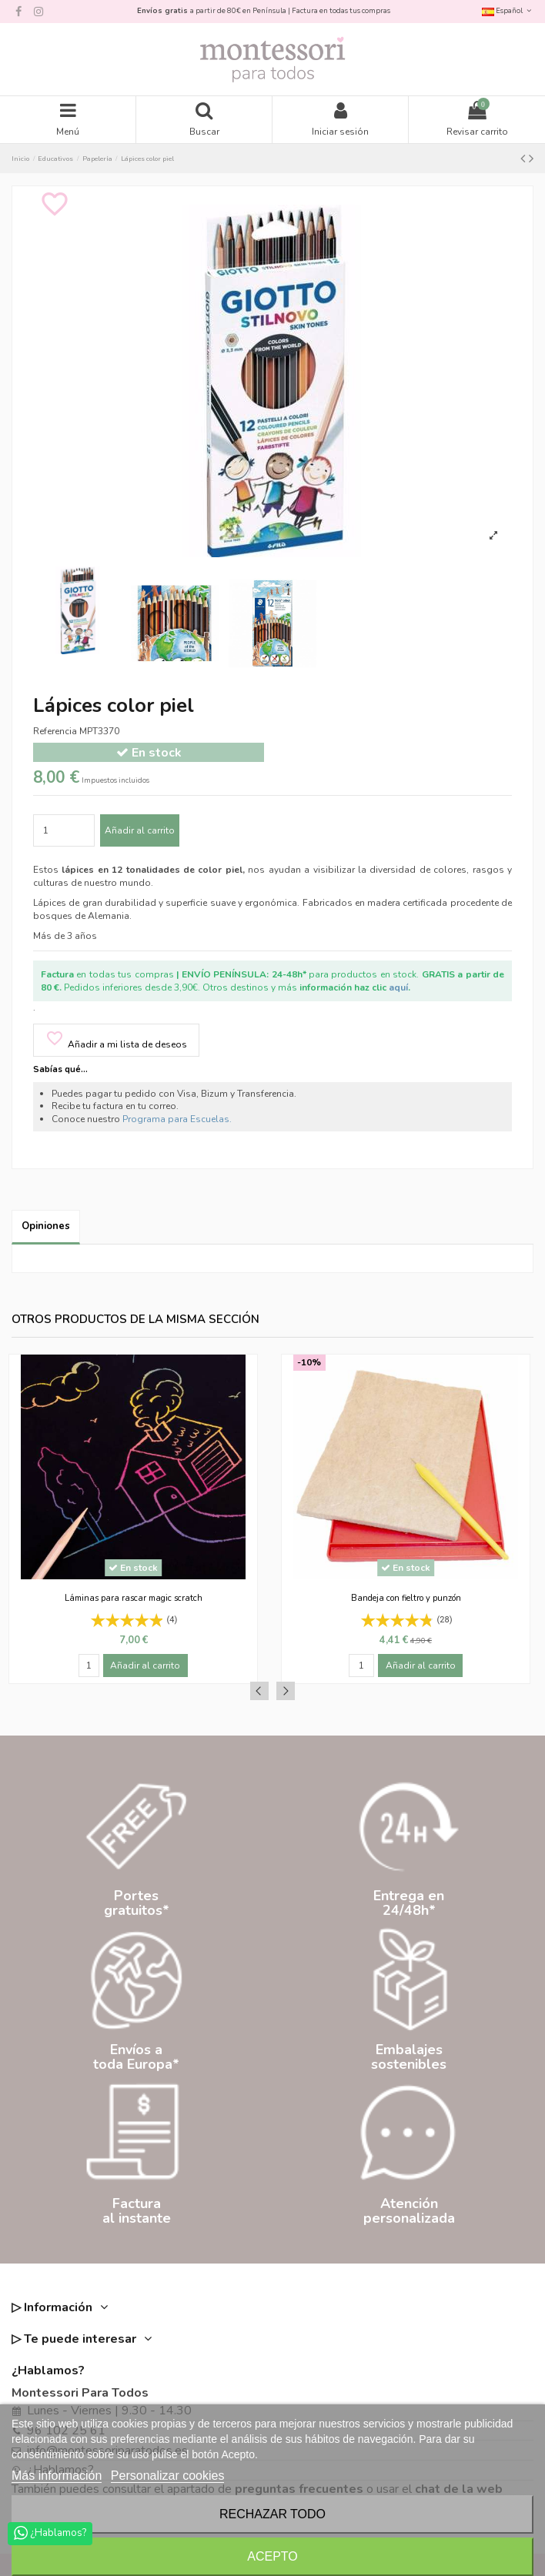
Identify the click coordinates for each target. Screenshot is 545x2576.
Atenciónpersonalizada (409, 2210)
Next (285, 1691)
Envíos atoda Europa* (136, 2056)
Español (507, 10)
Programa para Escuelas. (177, 1119)
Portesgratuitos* (136, 1902)
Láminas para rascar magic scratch (133, 1598)
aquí (398, 987)
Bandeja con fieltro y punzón (406, 1598)
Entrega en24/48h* (408, 1902)
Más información (57, 2475)
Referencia (55, 731)
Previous (259, 1691)
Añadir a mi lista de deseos (116, 1040)
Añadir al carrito (140, 830)
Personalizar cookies (168, 2475)
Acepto (272, 2556)
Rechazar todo (272, 2514)
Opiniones (46, 1226)
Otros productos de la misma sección (135, 1319)
